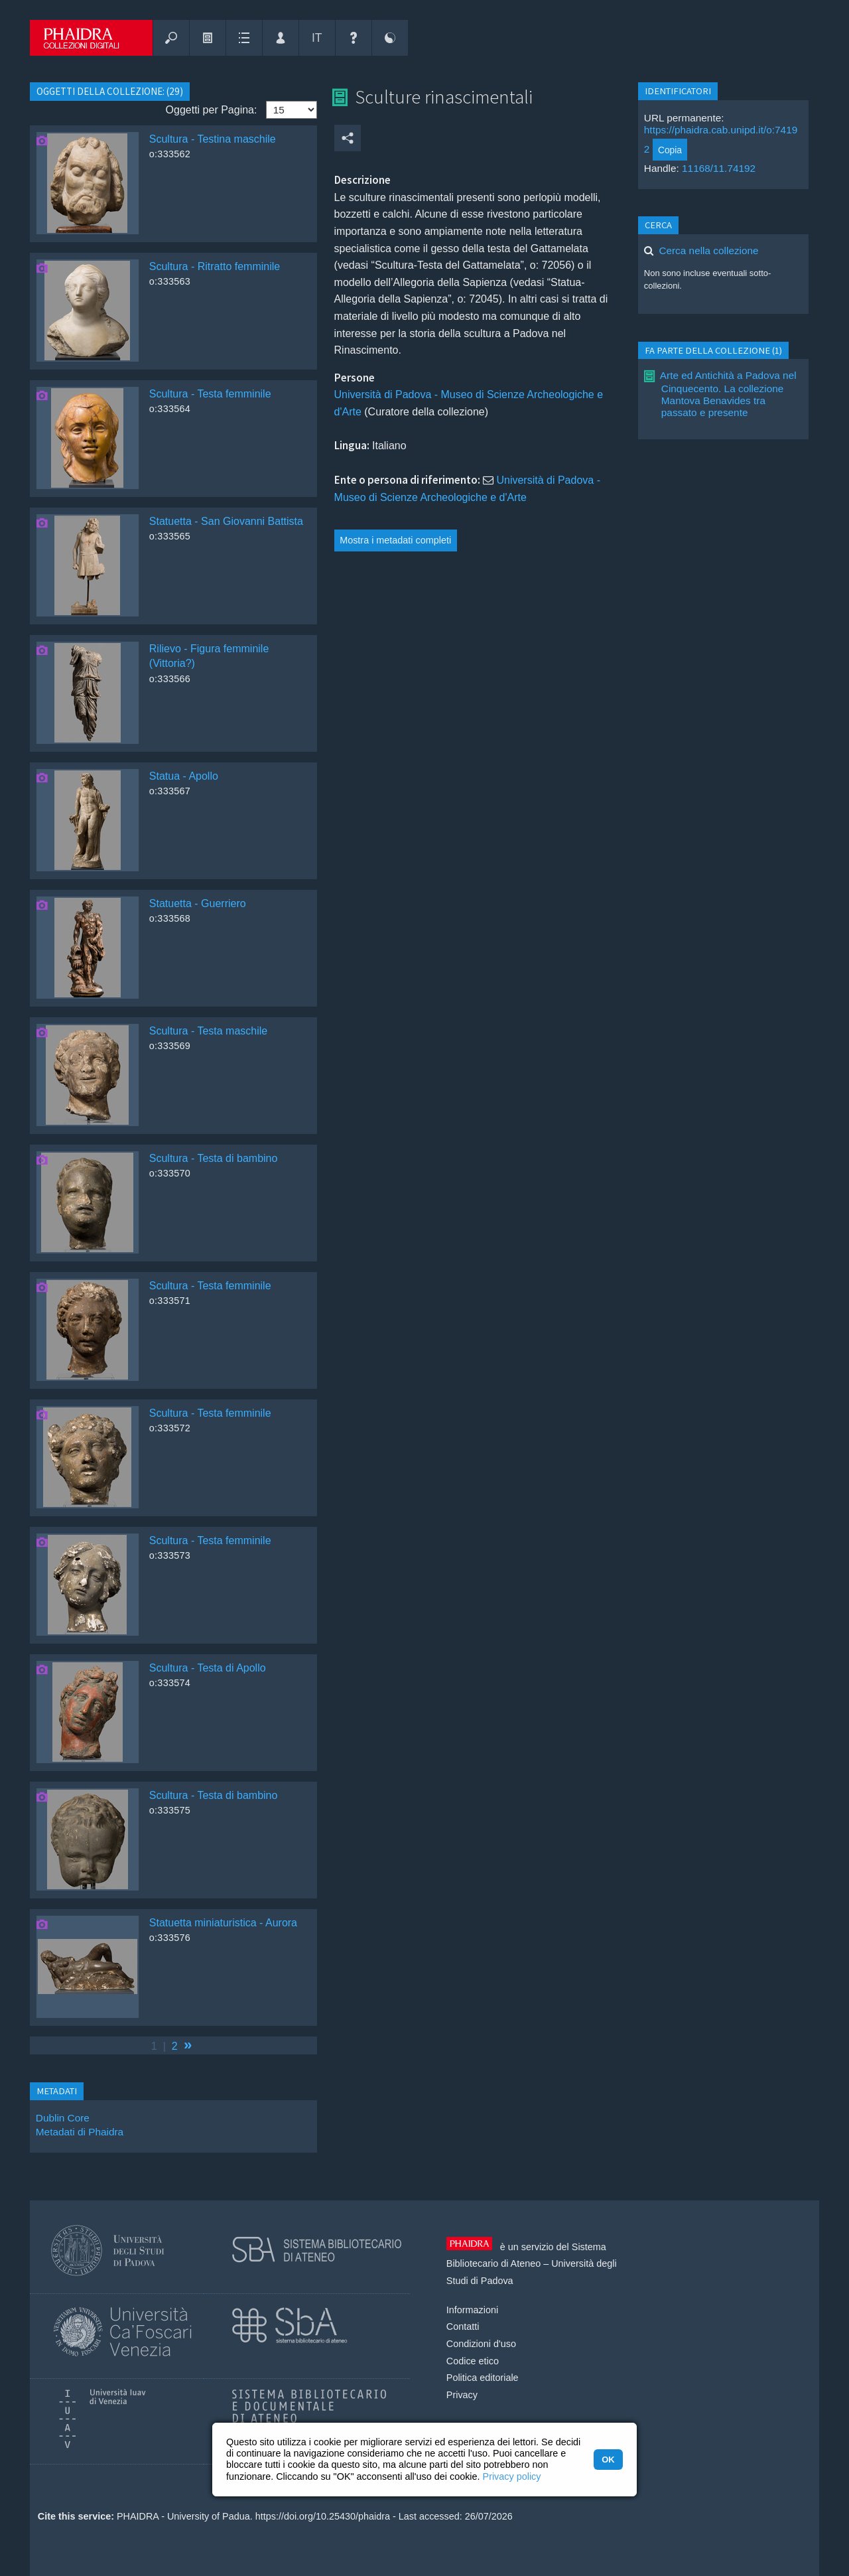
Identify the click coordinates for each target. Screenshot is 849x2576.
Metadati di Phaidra (79, 2131)
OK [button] (608, 2460)
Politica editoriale (482, 2377)
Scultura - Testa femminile (210, 393)
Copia (670, 150)
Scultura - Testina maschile (212, 139)
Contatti (463, 2326)
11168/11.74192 (718, 168)
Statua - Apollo (183, 776)
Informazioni (472, 2310)
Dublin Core (63, 2117)
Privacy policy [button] (512, 2476)
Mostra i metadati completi (395, 540)
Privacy (462, 2395)
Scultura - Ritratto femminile (214, 266)
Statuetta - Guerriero (197, 903)
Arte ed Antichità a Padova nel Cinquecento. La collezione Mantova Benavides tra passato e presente (728, 394)
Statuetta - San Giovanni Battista (226, 521)
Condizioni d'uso (481, 2343)
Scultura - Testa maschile (208, 1031)
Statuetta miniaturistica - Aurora (223, 1922)
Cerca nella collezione (708, 250)
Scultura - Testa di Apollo (207, 1668)
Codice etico (472, 2361)
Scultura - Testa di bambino (213, 1158)
